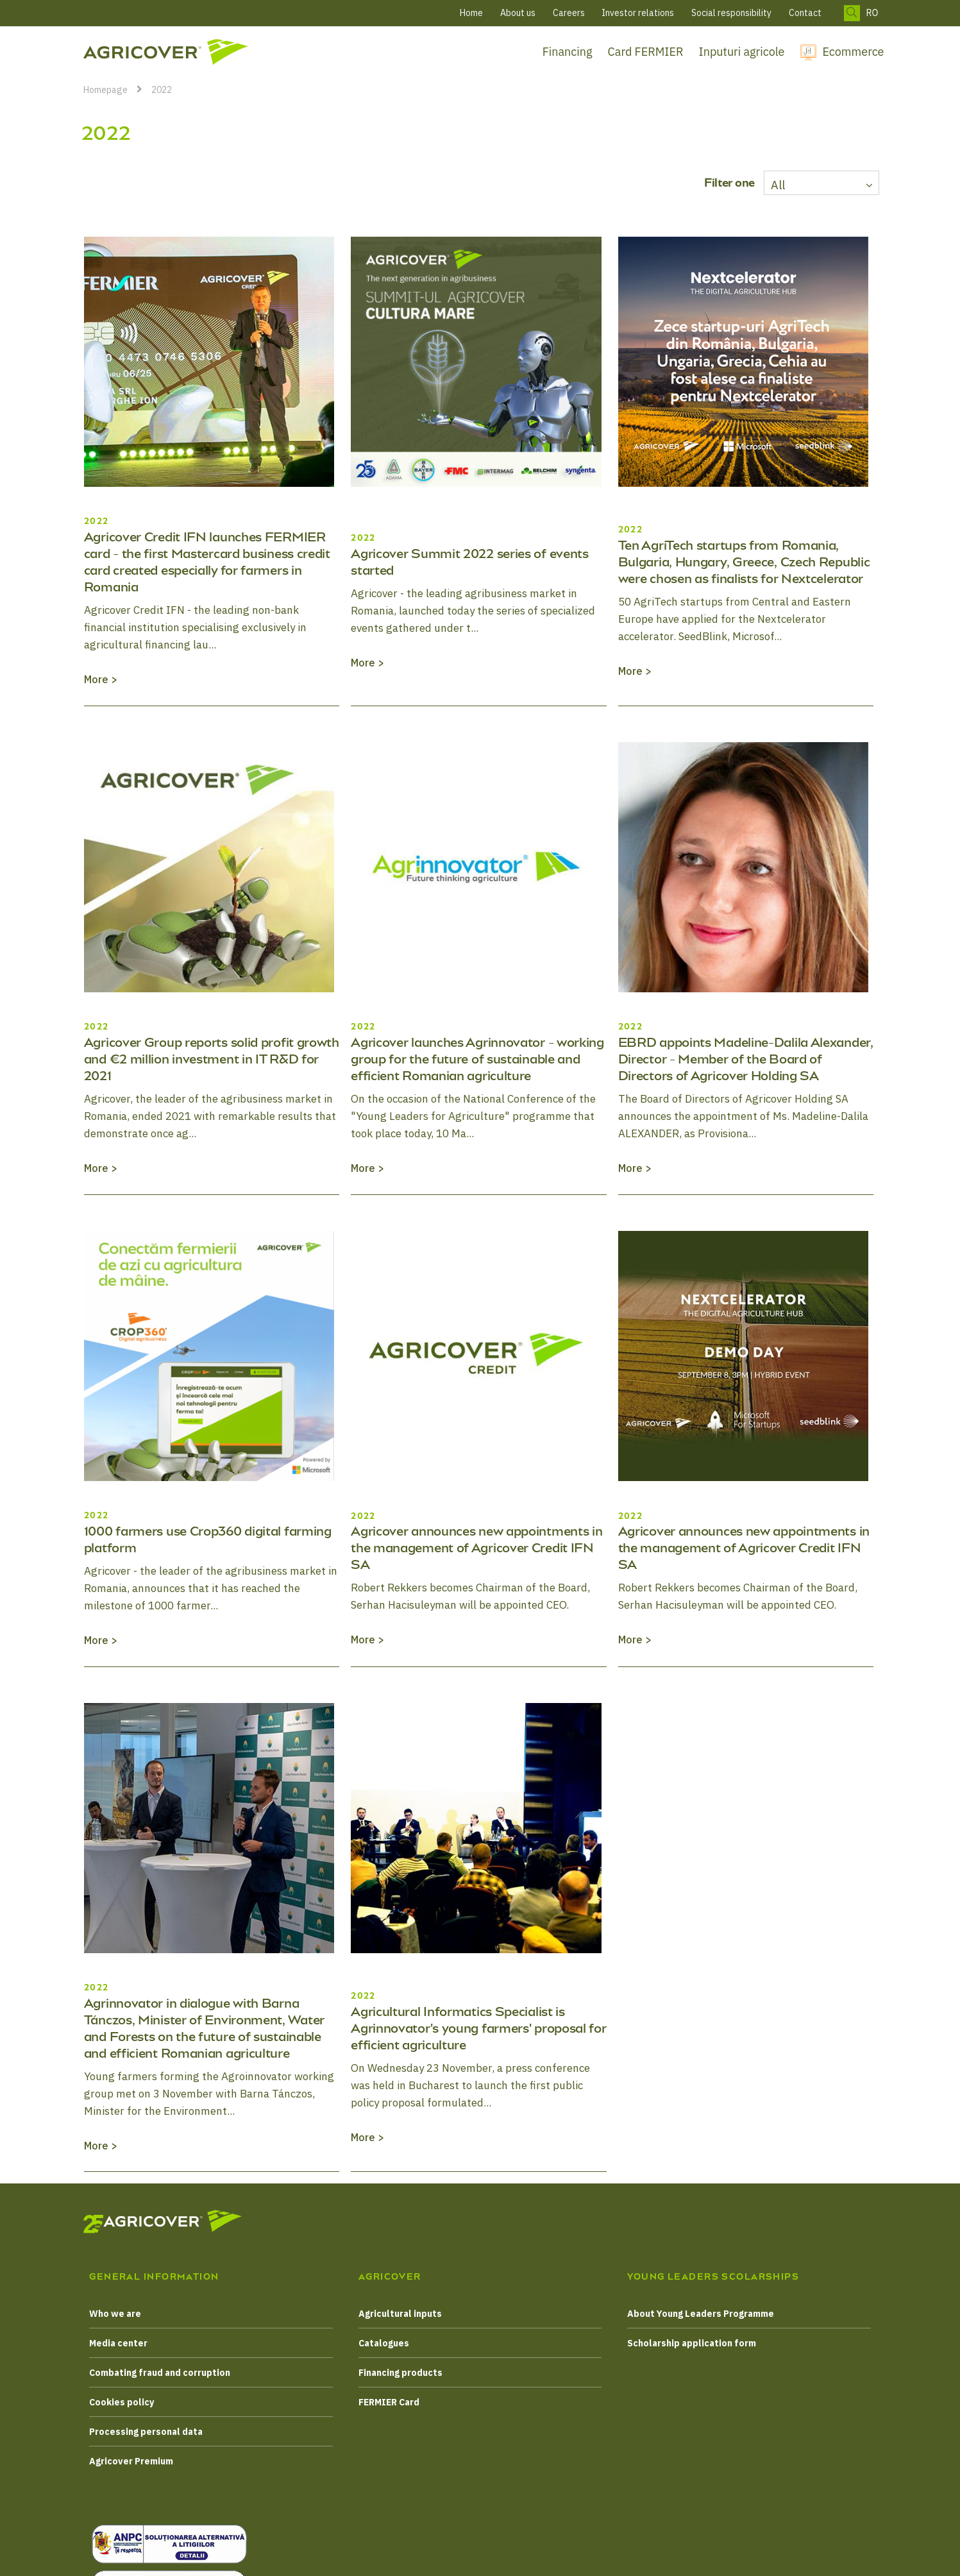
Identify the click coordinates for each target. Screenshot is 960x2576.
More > (100, 679)
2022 (161, 90)
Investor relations (638, 13)
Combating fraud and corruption (159, 2372)
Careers (569, 13)
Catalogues (383, 2343)
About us (517, 13)
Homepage (105, 90)
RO (872, 13)
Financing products (400, 2372)
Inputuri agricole (741, 51)
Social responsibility (731, 13)
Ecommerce (853, 51)
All (778, 185)
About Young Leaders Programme (700, 2313)
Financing (568, 51)
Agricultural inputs (400, 2313)
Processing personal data (146, 2431)
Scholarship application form (691, 2343)
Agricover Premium (131, 2461)
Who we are (115, 2313)
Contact (805, 13)
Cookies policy (121, 2402)
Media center (118, 2343)
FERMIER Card (388, 2402)
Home (471, 13)
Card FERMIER (646, 51)
